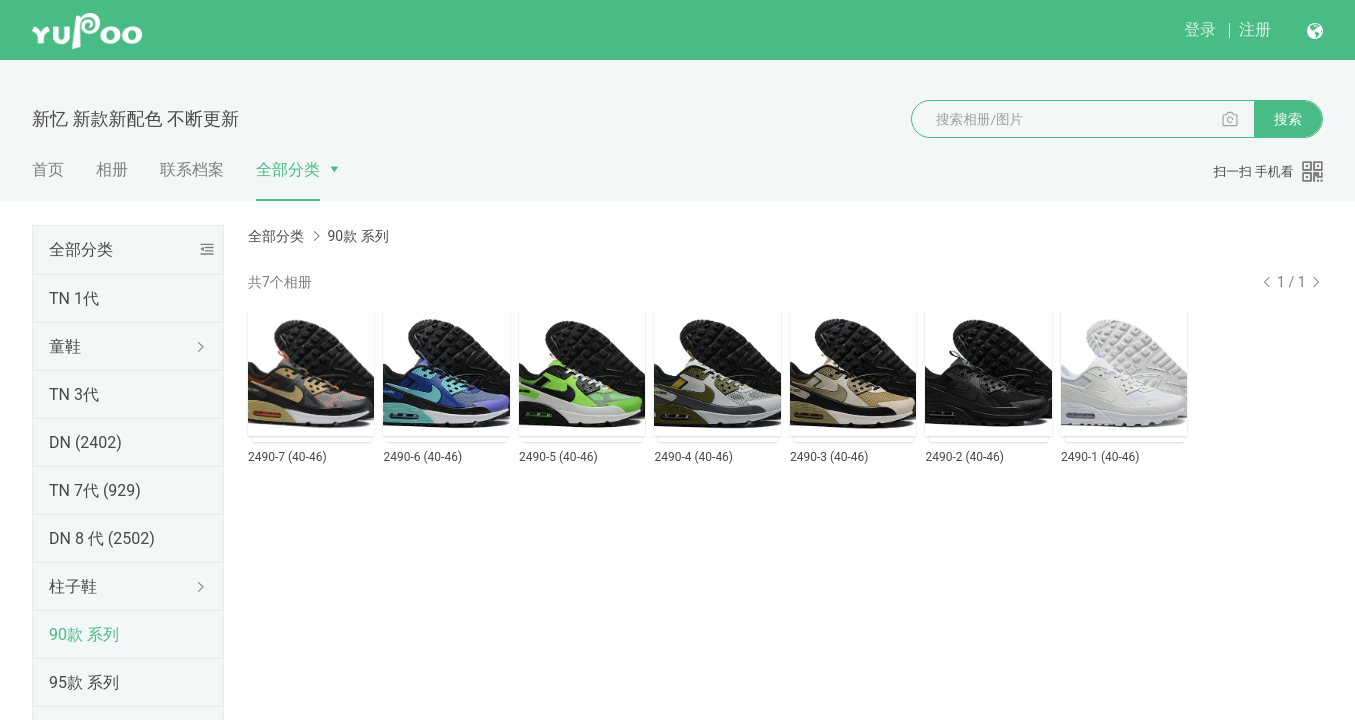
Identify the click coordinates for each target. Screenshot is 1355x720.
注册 (1255, 29)
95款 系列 (84, 682)
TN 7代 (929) (95, 490)
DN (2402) (85, 442)
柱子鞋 (73, 586)
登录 (1200, 29)
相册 (112, 169)
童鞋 (65, 346)
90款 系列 (84, 634)
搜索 (1288, 119)
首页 (48, 169)
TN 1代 (74, 298)
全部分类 (288, 169)
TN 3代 (74, 394)
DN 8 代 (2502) (102, 538)
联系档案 (192, 169)
